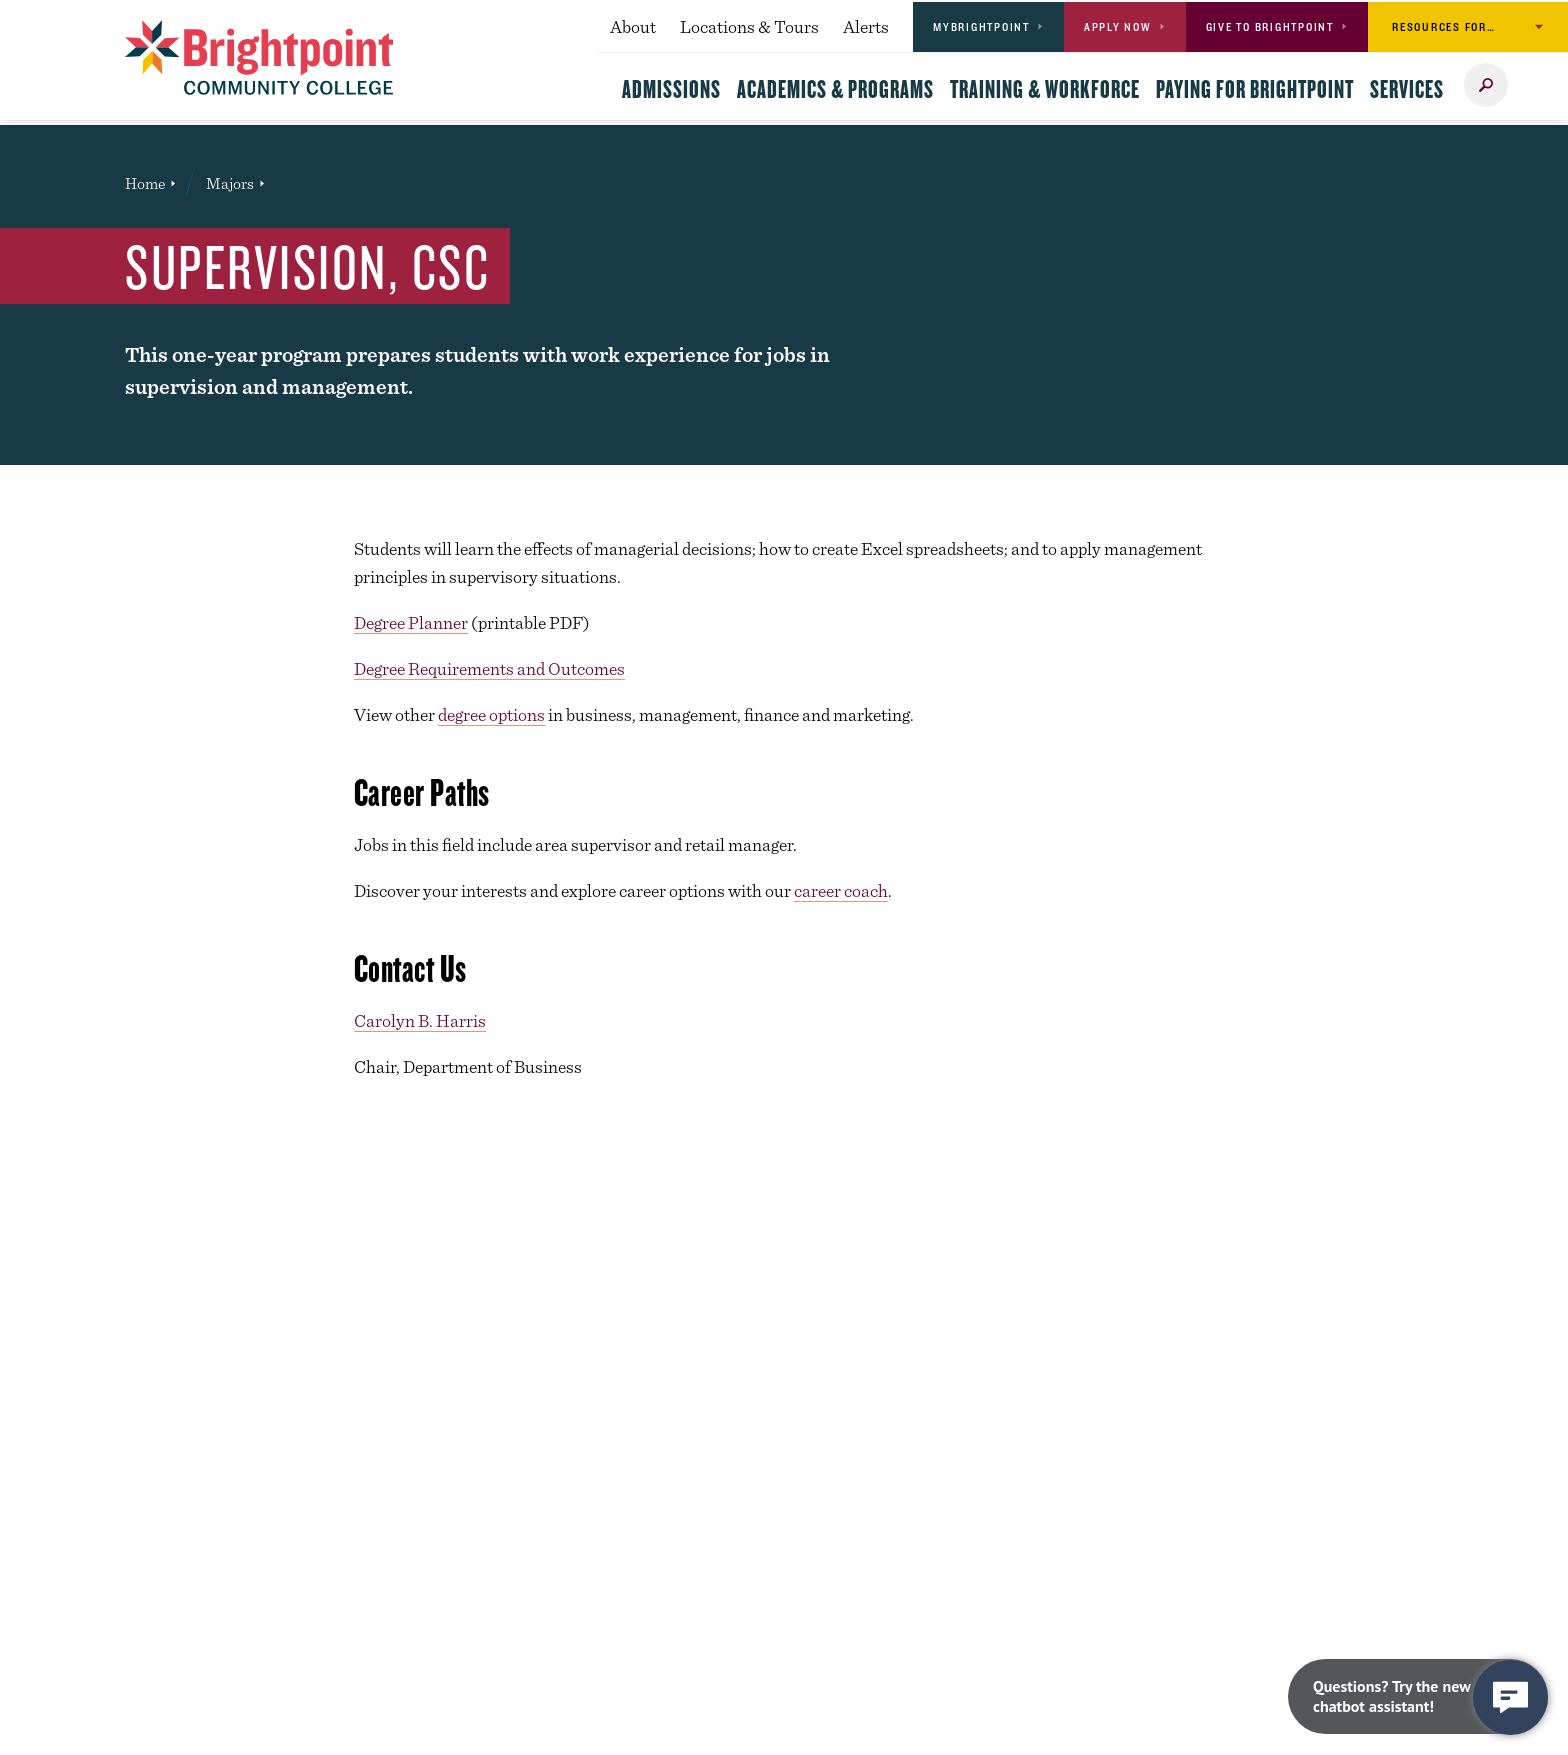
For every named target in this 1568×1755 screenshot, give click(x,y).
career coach (841, 890)
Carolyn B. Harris (420, 1020)
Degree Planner (411, 622)
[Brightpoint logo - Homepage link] (259, 57)
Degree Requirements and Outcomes (489, 668)
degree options (491, 714)
